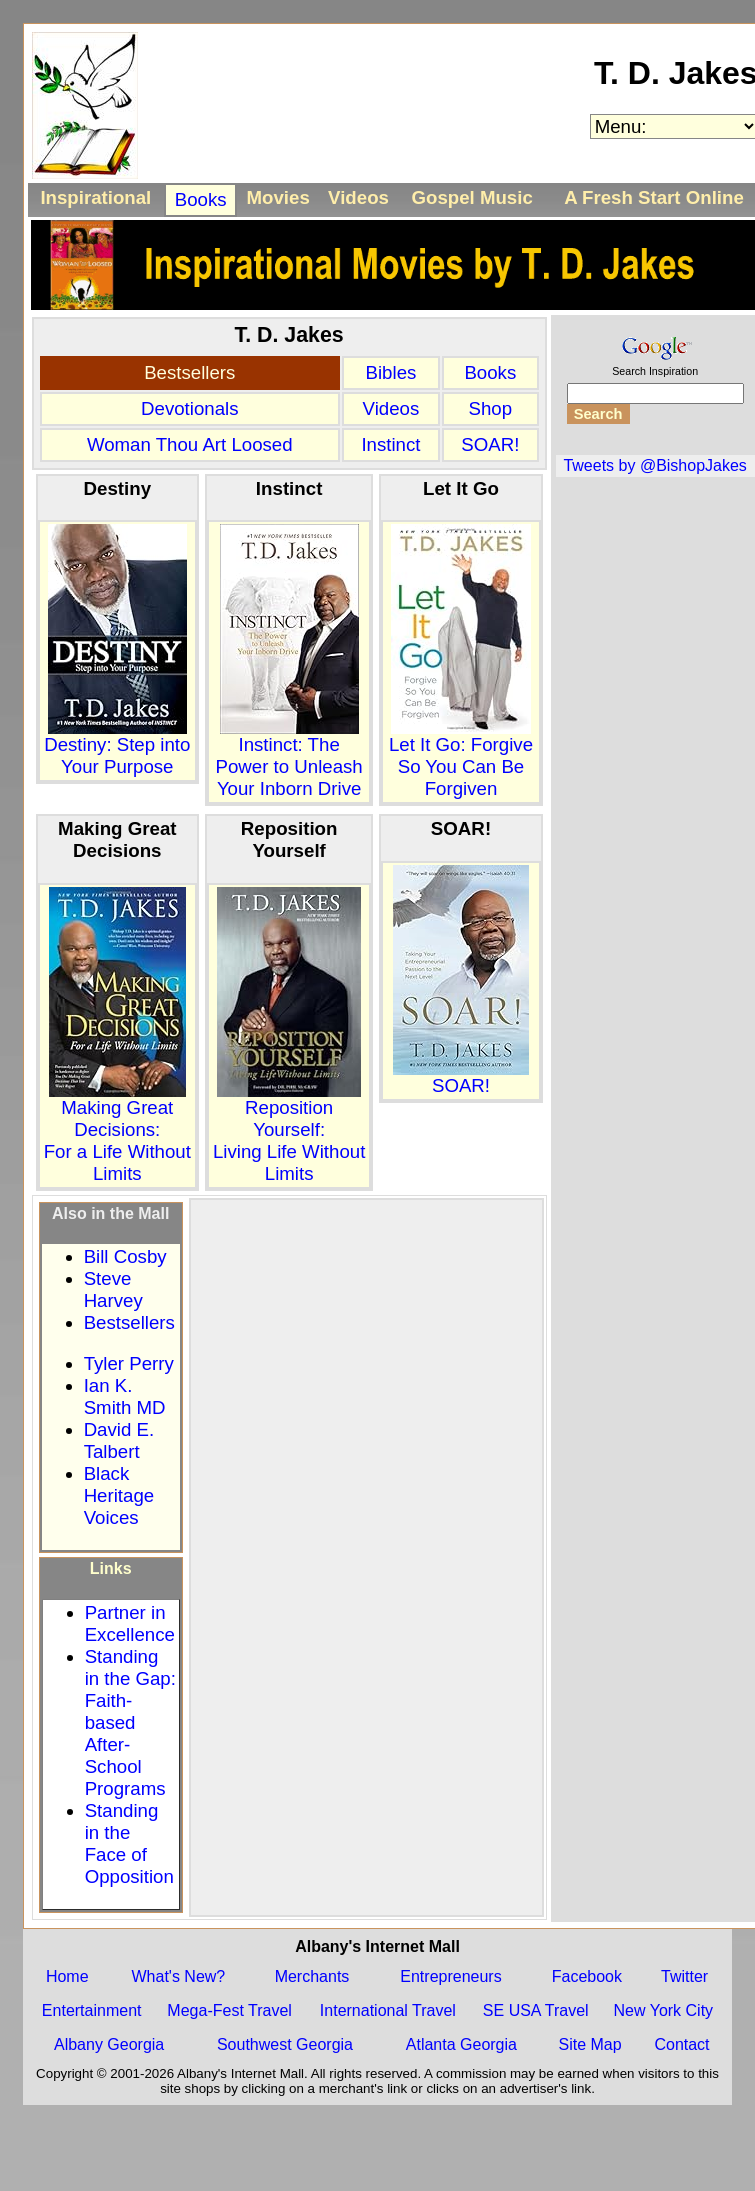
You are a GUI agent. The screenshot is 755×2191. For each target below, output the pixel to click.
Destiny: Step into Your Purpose (117, 747)
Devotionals (189, 408)
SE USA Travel (536, 2010)
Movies (278, 197)
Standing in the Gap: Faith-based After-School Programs (130, 1722)
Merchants (312, 1976)
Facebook (587, 1976)
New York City (664, 2010)
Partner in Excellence (130, 1623)
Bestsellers (189, 372)
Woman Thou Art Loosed (190, 444)
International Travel (388, 2010)
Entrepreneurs (450, 1976)
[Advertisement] (208, 1389)
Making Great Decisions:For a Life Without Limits (117, 1132)
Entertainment (92, 2010)
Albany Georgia (109, 2044)
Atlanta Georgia (461, 2044)
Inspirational (95, 197)
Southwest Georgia (285, 2044)
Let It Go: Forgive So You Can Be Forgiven (461, 758)
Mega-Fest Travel (229, 2010)
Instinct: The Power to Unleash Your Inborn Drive (288, 758)
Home (67, 1976)
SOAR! (490, 444)
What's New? (179, 1976)
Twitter (684, 1976)
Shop (491, 408)
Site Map (589, 2044)
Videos (358, 197)
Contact (681, 2044)
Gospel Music (471, 197)
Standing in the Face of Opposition (129, 1843)
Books (201, 199)
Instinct (390, 444)
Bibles (391, 372)
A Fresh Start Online (654, 197)
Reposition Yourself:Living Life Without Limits (289, 1132)
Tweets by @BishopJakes (654, 465)
